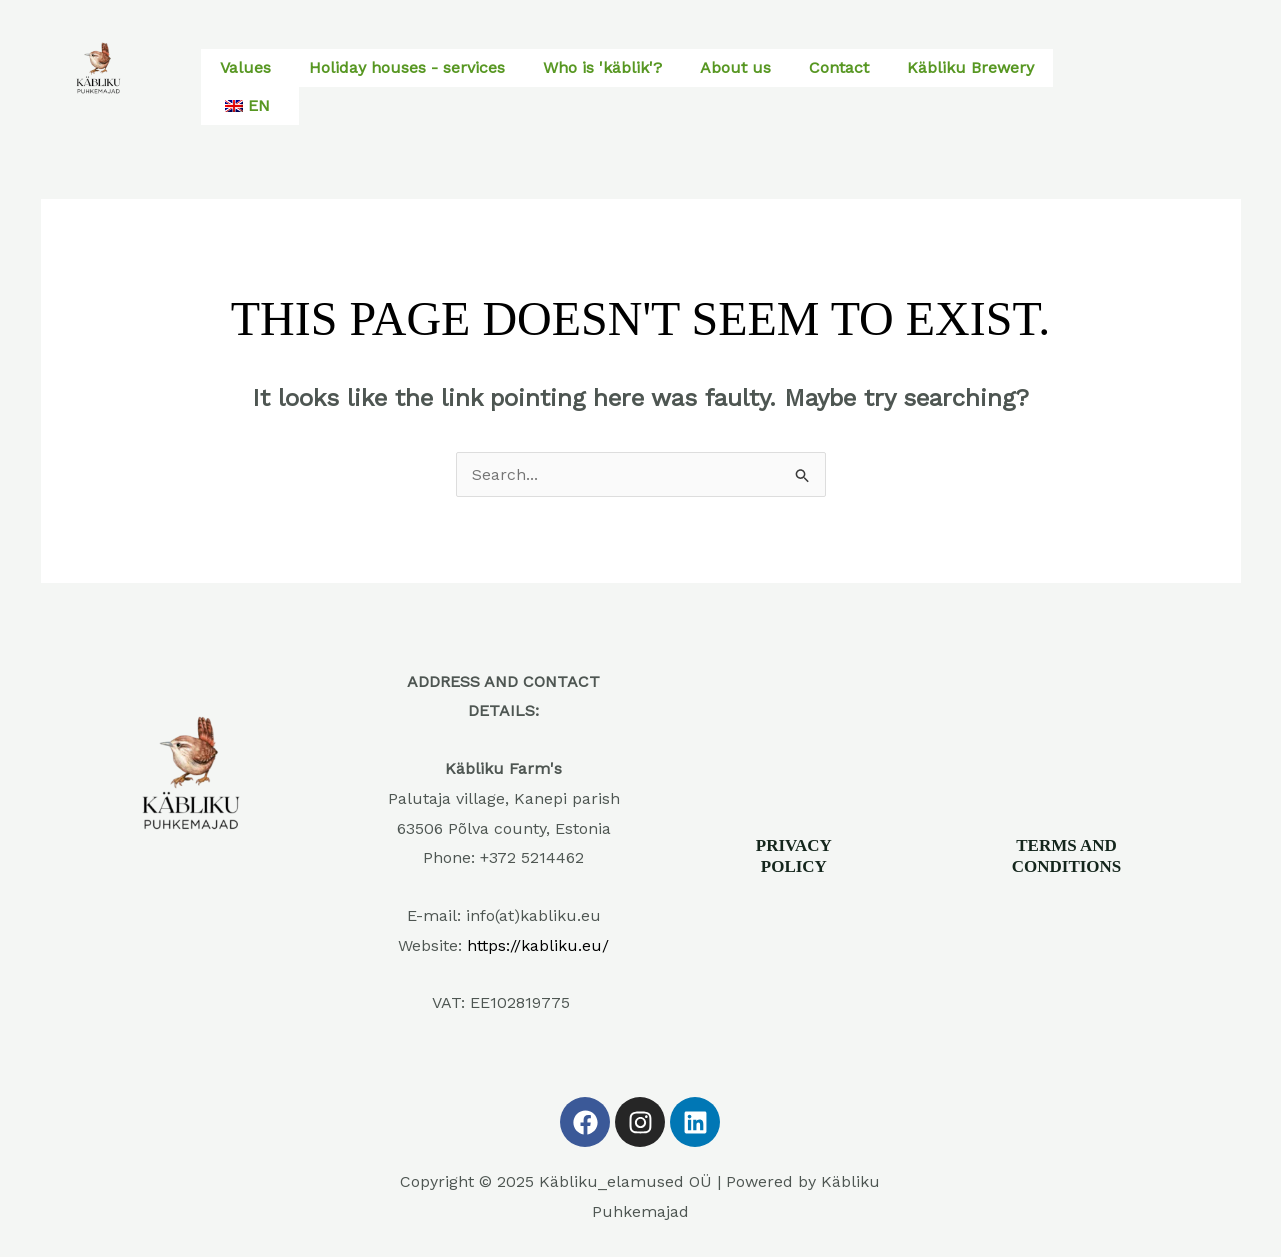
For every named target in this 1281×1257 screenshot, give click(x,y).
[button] (250, 106)
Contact (839, 67)
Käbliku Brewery (970, 67)
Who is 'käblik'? (602, 67)
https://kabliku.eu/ (538, 945)
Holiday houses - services (407, 67)
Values (245, 67)
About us (735, 67)
